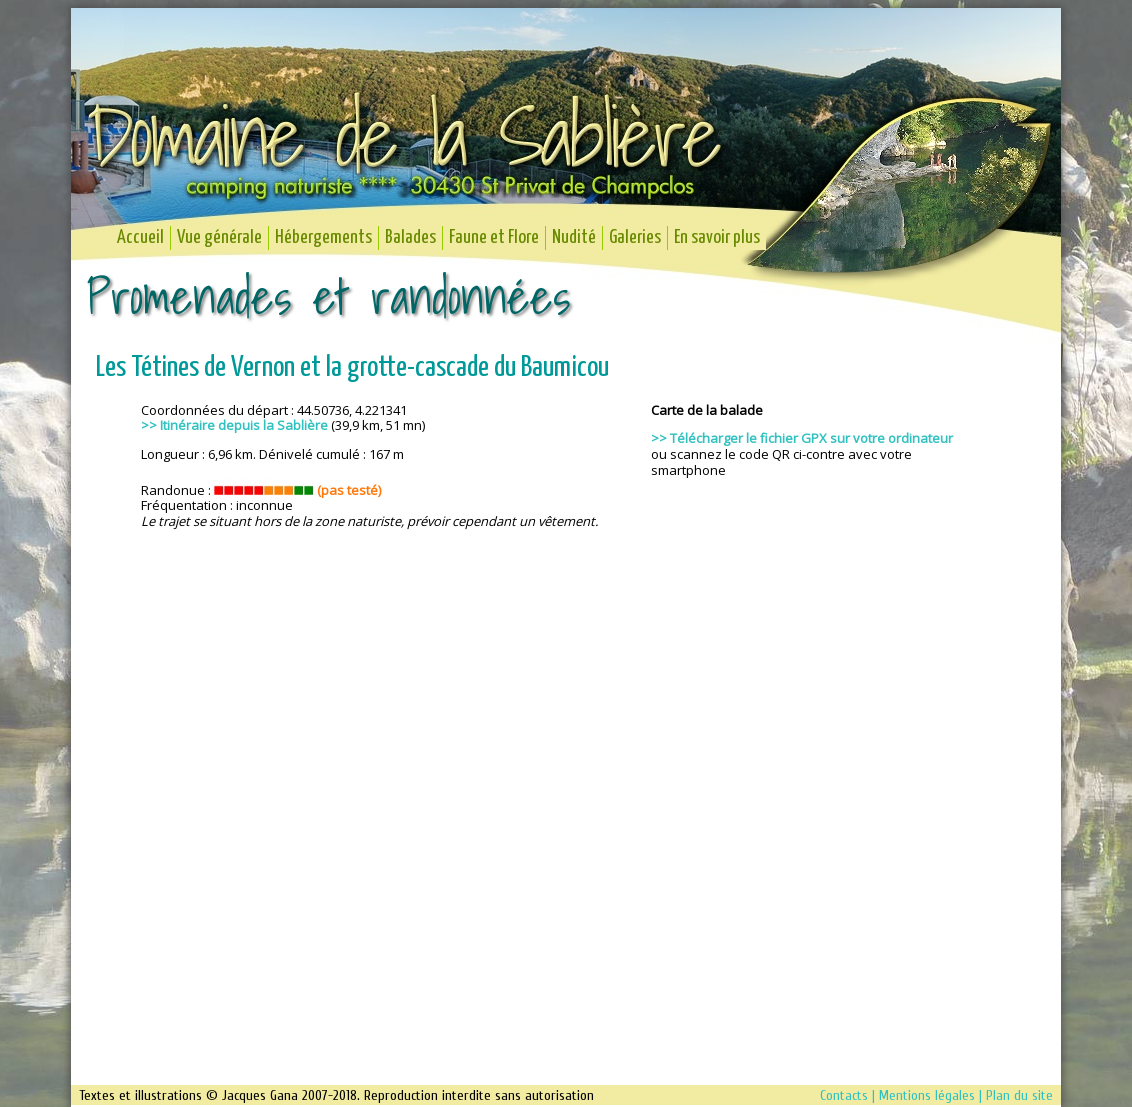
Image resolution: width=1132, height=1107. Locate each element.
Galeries (635, 237)
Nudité (574, 237)
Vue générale (219, 237)
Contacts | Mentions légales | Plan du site (936, 1095)
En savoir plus (717, 237)
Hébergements (323, 237)
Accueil (140, 237)
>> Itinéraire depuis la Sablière (234, 425)
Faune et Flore (494, 237)
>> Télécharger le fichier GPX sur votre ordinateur (802, 438)
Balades (410, 237)
